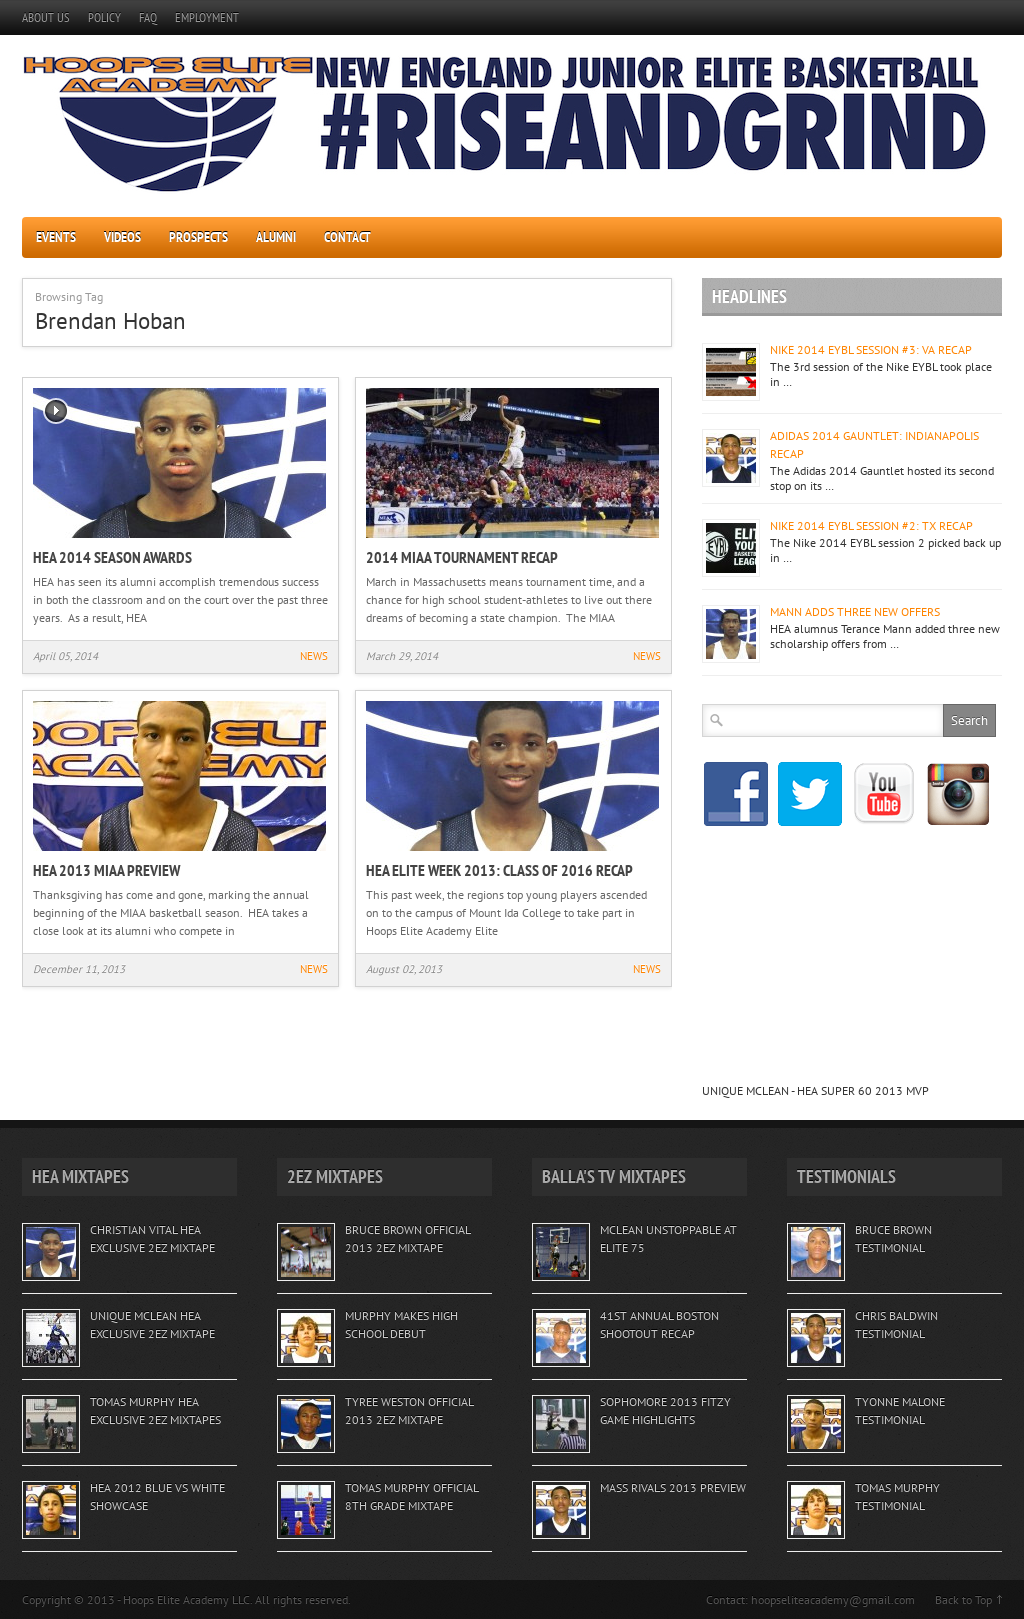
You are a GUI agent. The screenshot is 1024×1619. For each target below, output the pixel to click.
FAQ (148, 17)
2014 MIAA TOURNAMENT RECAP (462, 557)
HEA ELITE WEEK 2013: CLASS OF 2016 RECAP (499, 870)
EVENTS (56, 237)
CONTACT (347, 237)
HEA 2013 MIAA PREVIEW (106, 870)
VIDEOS (122, 237)
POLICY (104, 17)
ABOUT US (46, 17)
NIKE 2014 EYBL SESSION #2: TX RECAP (871, 525)
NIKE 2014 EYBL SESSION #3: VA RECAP (871, 349)
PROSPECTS (198, 237)
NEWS (314, 656)
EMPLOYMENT (207, 17)
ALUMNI (276, 237)
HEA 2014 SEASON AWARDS (112, 557)
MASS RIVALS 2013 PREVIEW (673, 1487)
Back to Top (963, 1599)
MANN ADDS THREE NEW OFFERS (855, 611)
